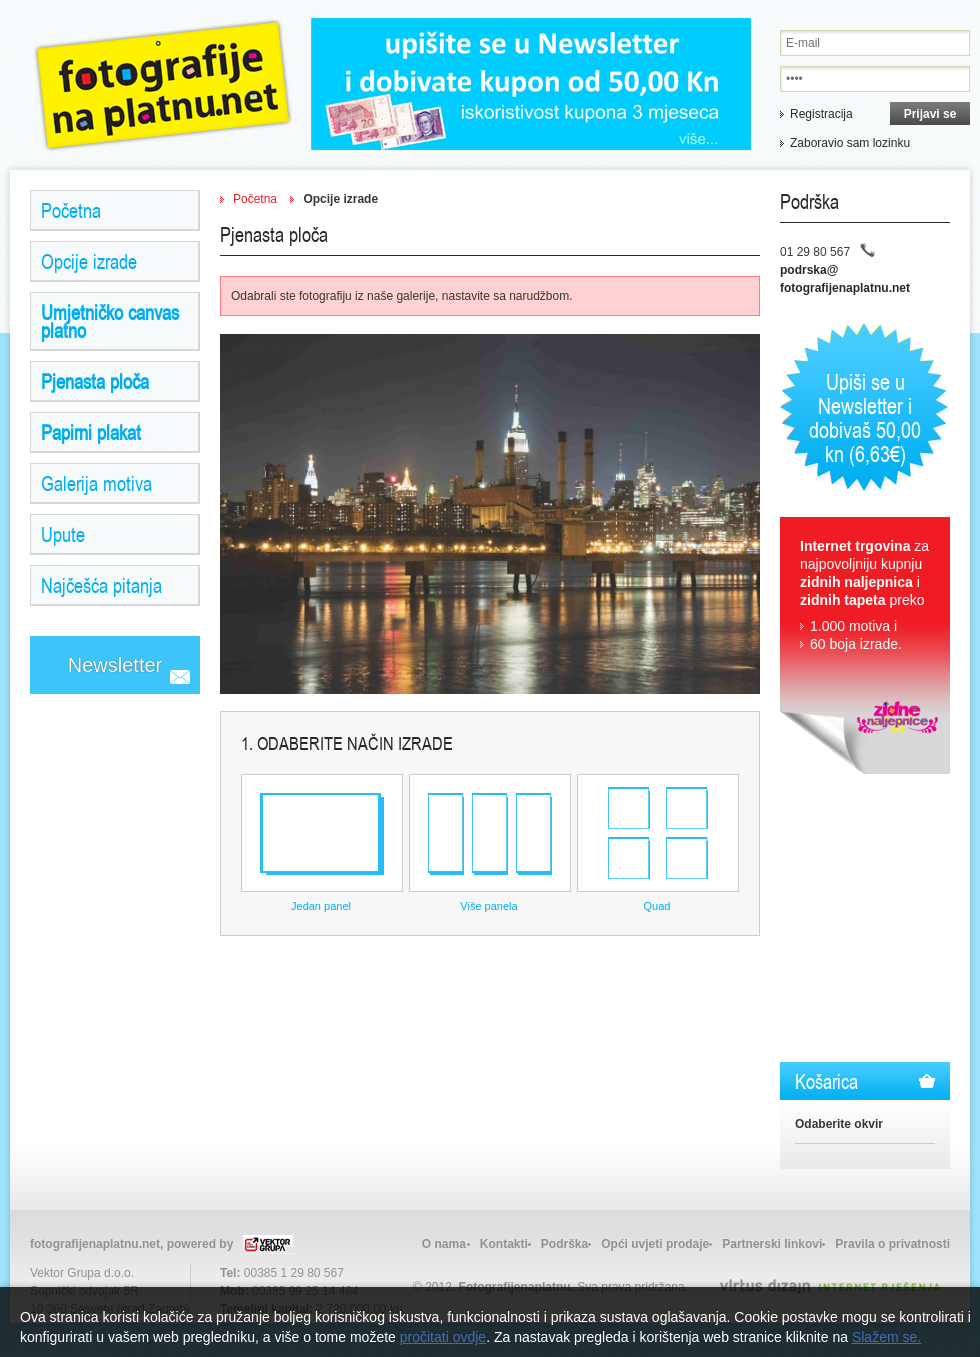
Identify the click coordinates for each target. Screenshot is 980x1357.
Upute (63, 534)
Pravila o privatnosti (892, 1244)
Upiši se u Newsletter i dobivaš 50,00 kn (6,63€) (865, 417)
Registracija (821, 114)
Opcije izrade (89, 261)
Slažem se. (886, 1337)
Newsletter (115, 665)
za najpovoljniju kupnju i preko (865, 595)
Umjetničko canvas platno (110, 321)
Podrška (564, 1244)
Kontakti (504, 1244)
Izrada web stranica (2, 1281)
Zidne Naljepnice (163, 85)
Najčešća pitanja (101, 585)
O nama (444, 1244)
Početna (71, 210)
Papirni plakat (91, 432)
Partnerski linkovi (772, 1244)
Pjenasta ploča (95, 381)
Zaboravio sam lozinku (850, 143)
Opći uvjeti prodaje (655, 1244)
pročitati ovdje (443, 1337)
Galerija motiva (96, 483)
